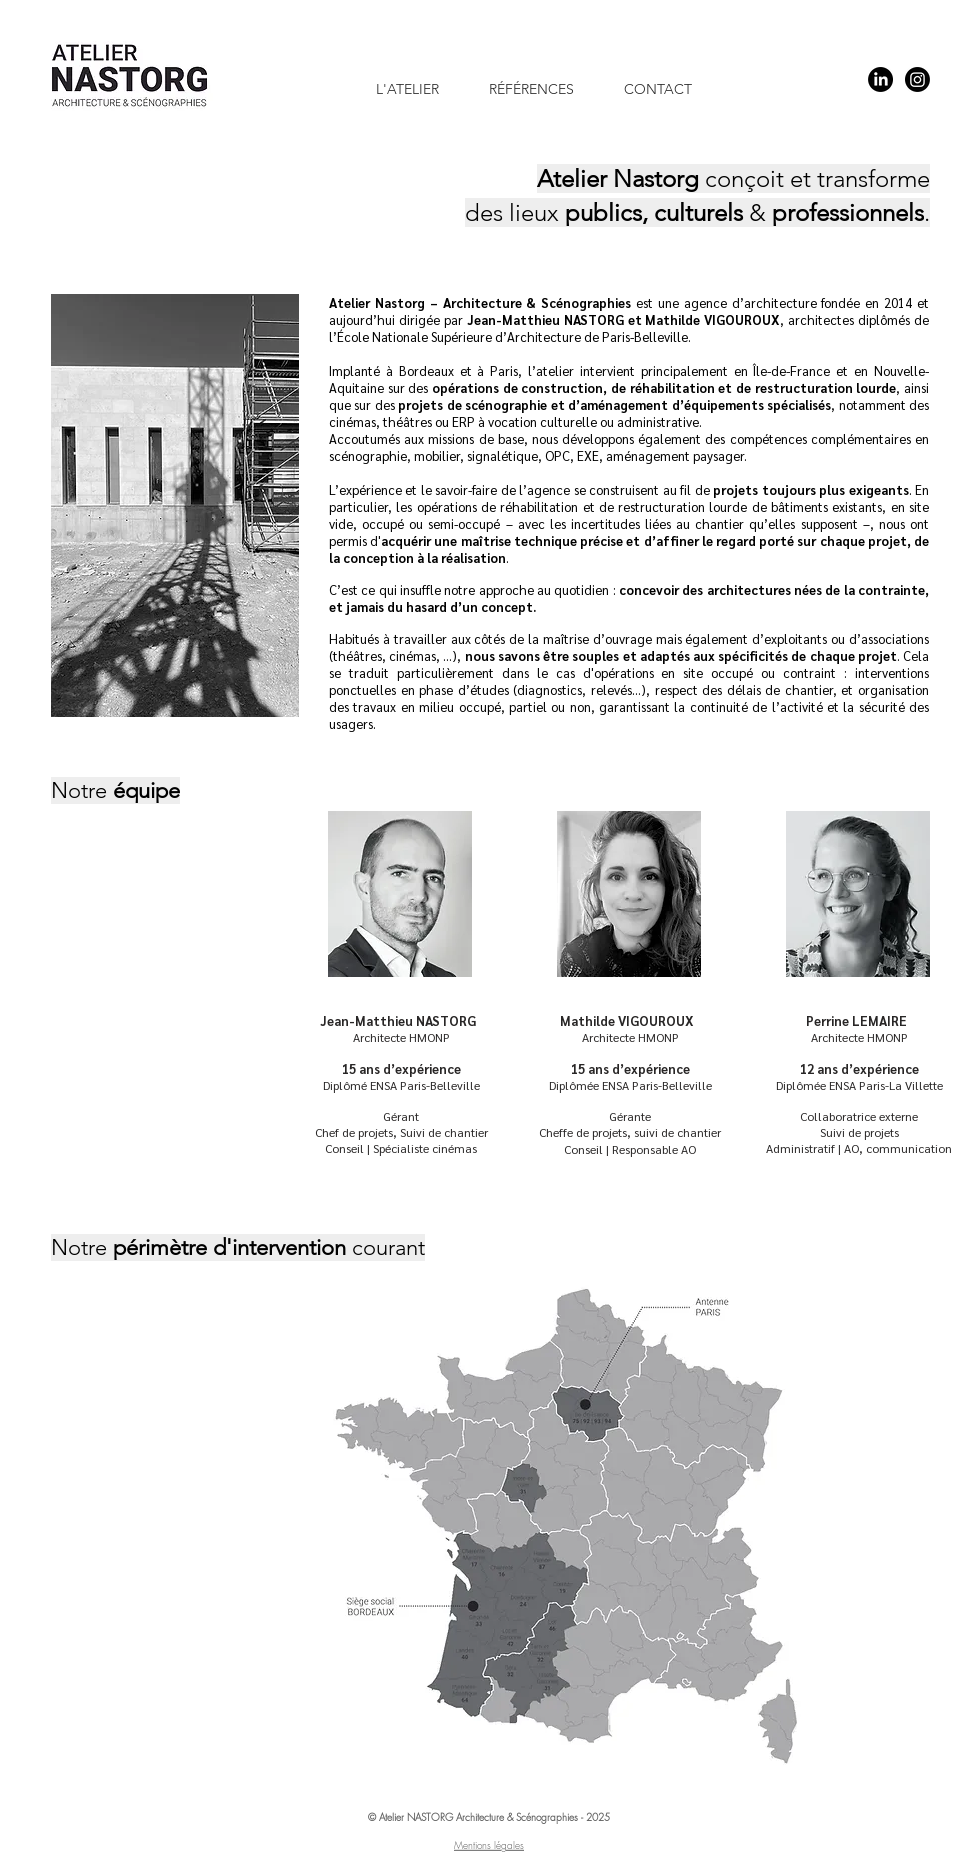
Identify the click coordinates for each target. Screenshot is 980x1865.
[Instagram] (917, 79)
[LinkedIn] (880, 79)
